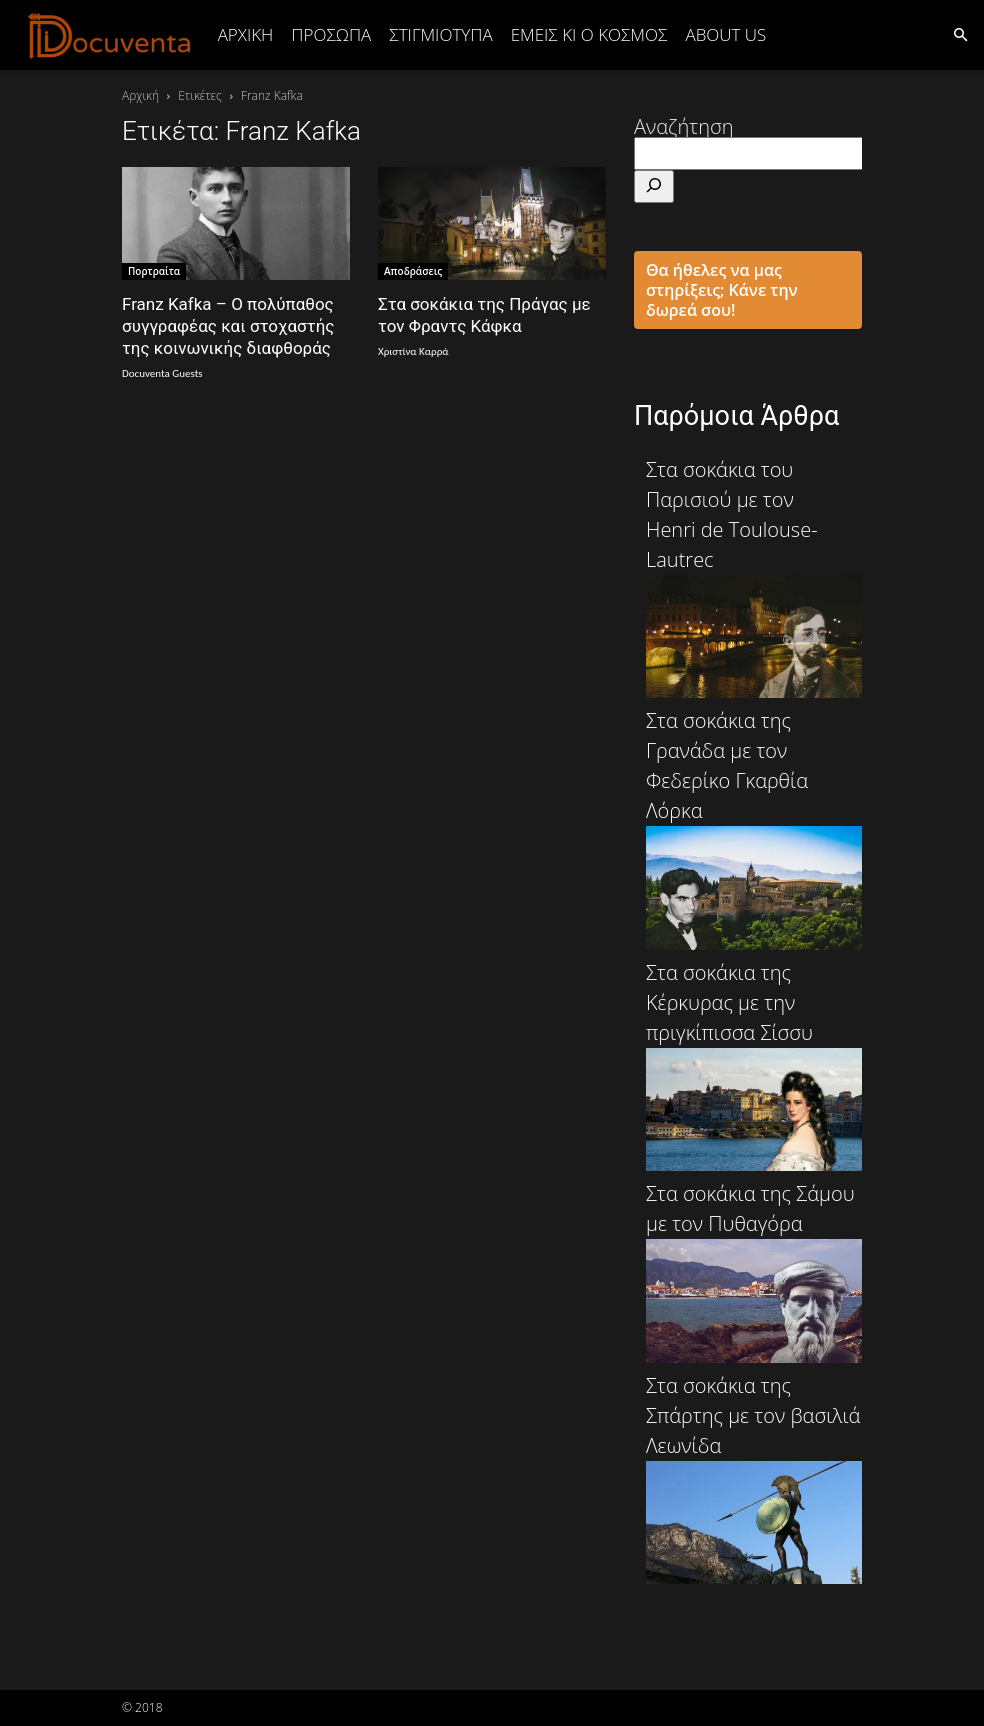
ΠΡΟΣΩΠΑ (331, 34)
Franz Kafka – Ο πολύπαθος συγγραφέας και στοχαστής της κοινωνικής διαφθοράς (228, 326)
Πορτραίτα (154, 271)
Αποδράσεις (413, 271)
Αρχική (246, 34)
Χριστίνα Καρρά (413, 351)
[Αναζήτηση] (654, 186)
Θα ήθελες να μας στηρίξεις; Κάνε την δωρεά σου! (722, 290)
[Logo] (110, 35)
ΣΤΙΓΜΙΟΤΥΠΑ (440, 34)
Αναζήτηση (684, 126)
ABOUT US (725, 34)
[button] (960, 33)
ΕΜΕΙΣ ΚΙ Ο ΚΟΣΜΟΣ (589, 34)
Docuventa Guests (162, 373)
